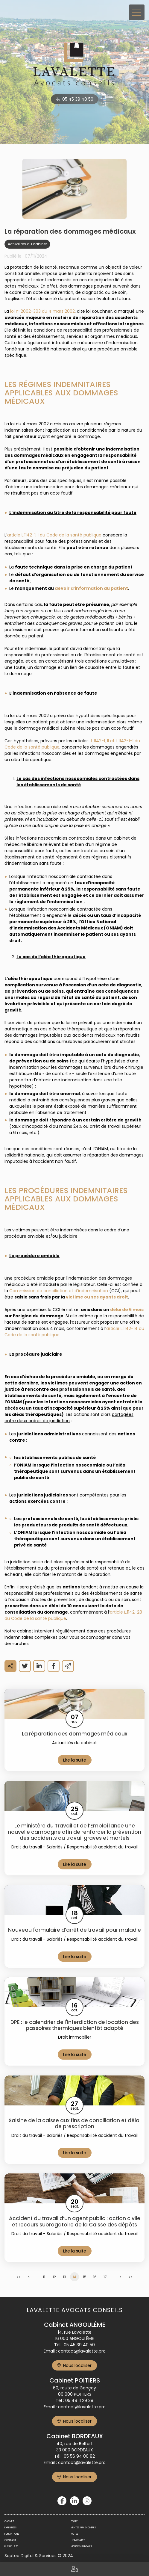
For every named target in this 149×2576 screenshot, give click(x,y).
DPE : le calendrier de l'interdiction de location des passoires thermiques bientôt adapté (74, 2025)
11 (44, 2276)
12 (54, 2276)
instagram (87, 2500)
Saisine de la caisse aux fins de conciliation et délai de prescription (75, 2123)
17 (105, 2276)
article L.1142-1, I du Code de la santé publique (54, 535)
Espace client (74, 2569)
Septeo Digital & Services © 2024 (38, 2556)
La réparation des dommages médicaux (74, 1734)
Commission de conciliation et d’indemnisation (58, 1291)
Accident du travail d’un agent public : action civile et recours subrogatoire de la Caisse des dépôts (74, 2221)
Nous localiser (77, 2365)
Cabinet (9, 2521)
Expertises (10, 2527)
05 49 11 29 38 (79, 2400)
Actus (74, 2534)
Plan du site (11, 2546)
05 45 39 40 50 (77, 99)
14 (74, 2276)
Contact (10, 2540)
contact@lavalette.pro (82, 2351)
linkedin (74, 2500)
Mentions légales (81, 2546)
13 (64, 2276)
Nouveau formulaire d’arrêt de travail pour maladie (74, 1930)
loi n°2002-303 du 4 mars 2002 (42, 311)
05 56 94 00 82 (79, 2456)
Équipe (74, 2521)
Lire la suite (74, 1760)
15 (84, 2276)
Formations (11, 2534)
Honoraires (78, 2540)
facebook (61, 2500)
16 (95, 2276)
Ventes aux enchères (83, 2527)
